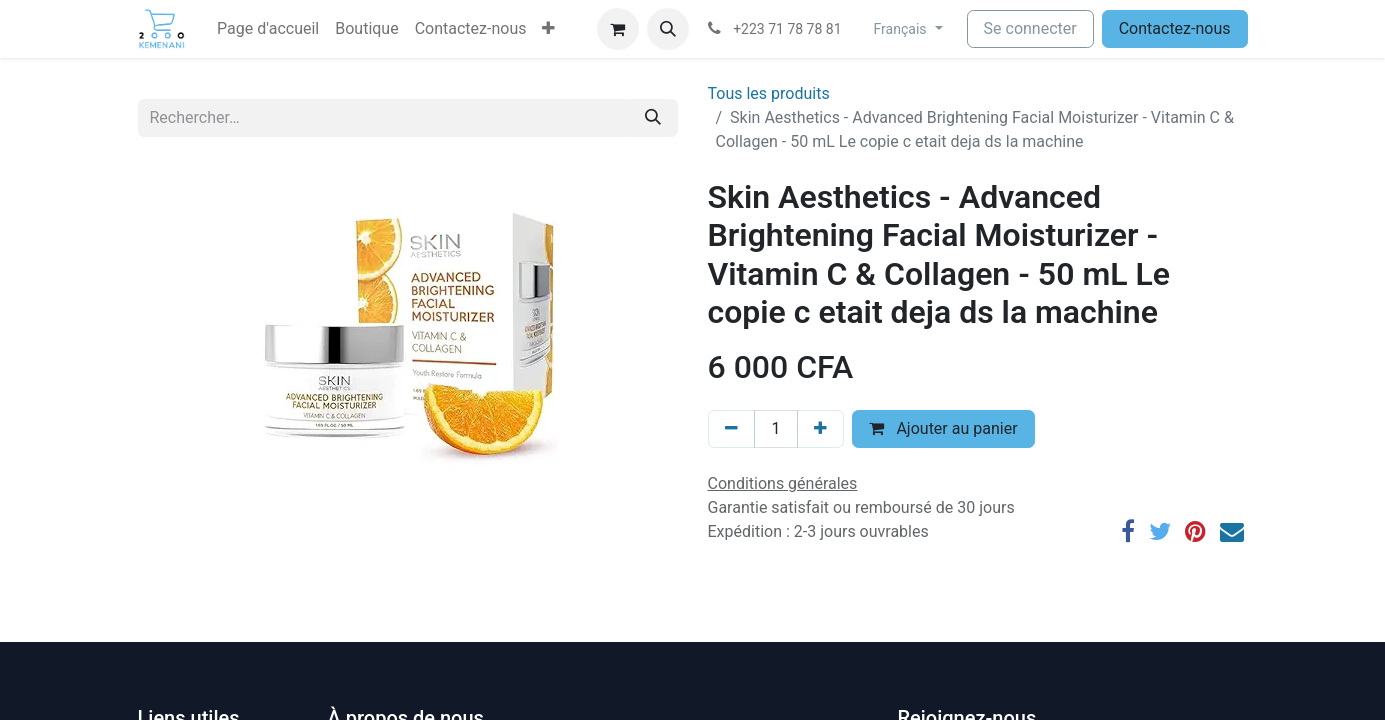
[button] (548, 29)
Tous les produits (769, 93)
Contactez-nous (1175, 28)
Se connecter (1030, 28)
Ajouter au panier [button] (943, 428)
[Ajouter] (820, 429)
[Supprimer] (731, 429)
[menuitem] (268, 29)
